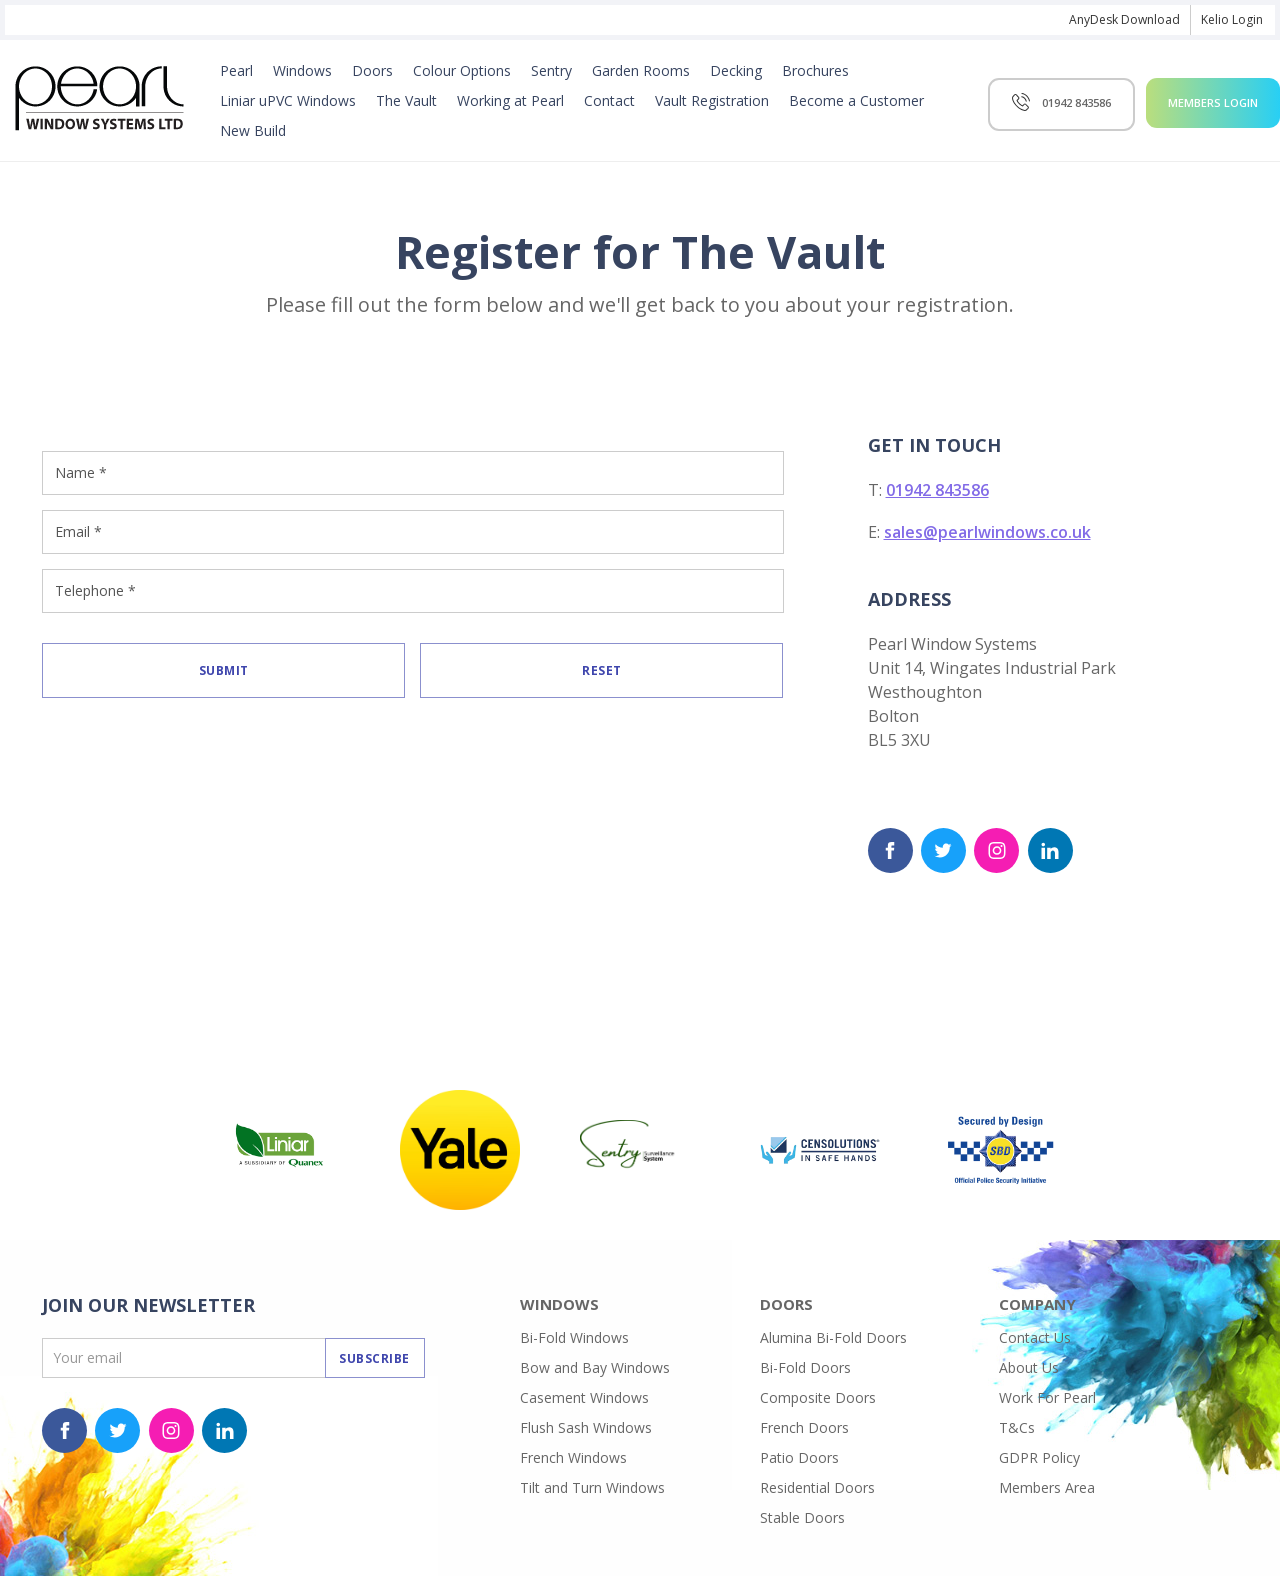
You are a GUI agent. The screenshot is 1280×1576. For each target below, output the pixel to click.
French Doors (804, 1427)
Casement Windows (584, 1397)
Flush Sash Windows (586, 1427)
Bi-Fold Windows (574, 1337)
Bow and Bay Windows (595, 1367)
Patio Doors (799, 1457)
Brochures (815, 70)
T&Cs (1017, 1427)
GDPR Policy (1039, 1457)
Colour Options (462, 70)
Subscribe (374, 1358)
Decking (736, 70)
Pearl (236, 70)
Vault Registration (712, 100)
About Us (1029, 1367)
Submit (224, 670)
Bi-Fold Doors (805, 1367)
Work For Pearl (1047, 1397)
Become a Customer (856, 100)
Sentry (551, 70)
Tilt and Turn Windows (592, 1487)
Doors (372, 70)
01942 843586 (937, 490)
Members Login (1213, 102)
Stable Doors (802, 1517)
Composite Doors (818, 1397)
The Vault (406, 100)
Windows (302, 70)
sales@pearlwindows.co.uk (987, 532)
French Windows (573, 1457)
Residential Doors (817, 1487)
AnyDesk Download (1124, 19)
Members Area (1047, 1487)
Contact (609, 100)
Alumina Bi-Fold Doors (833, 1337)
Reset (602, 670)
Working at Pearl (510, 100)
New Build (253, 130)
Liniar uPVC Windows (288, 100)
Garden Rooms (641, 70)
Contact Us (1035, 1337)
